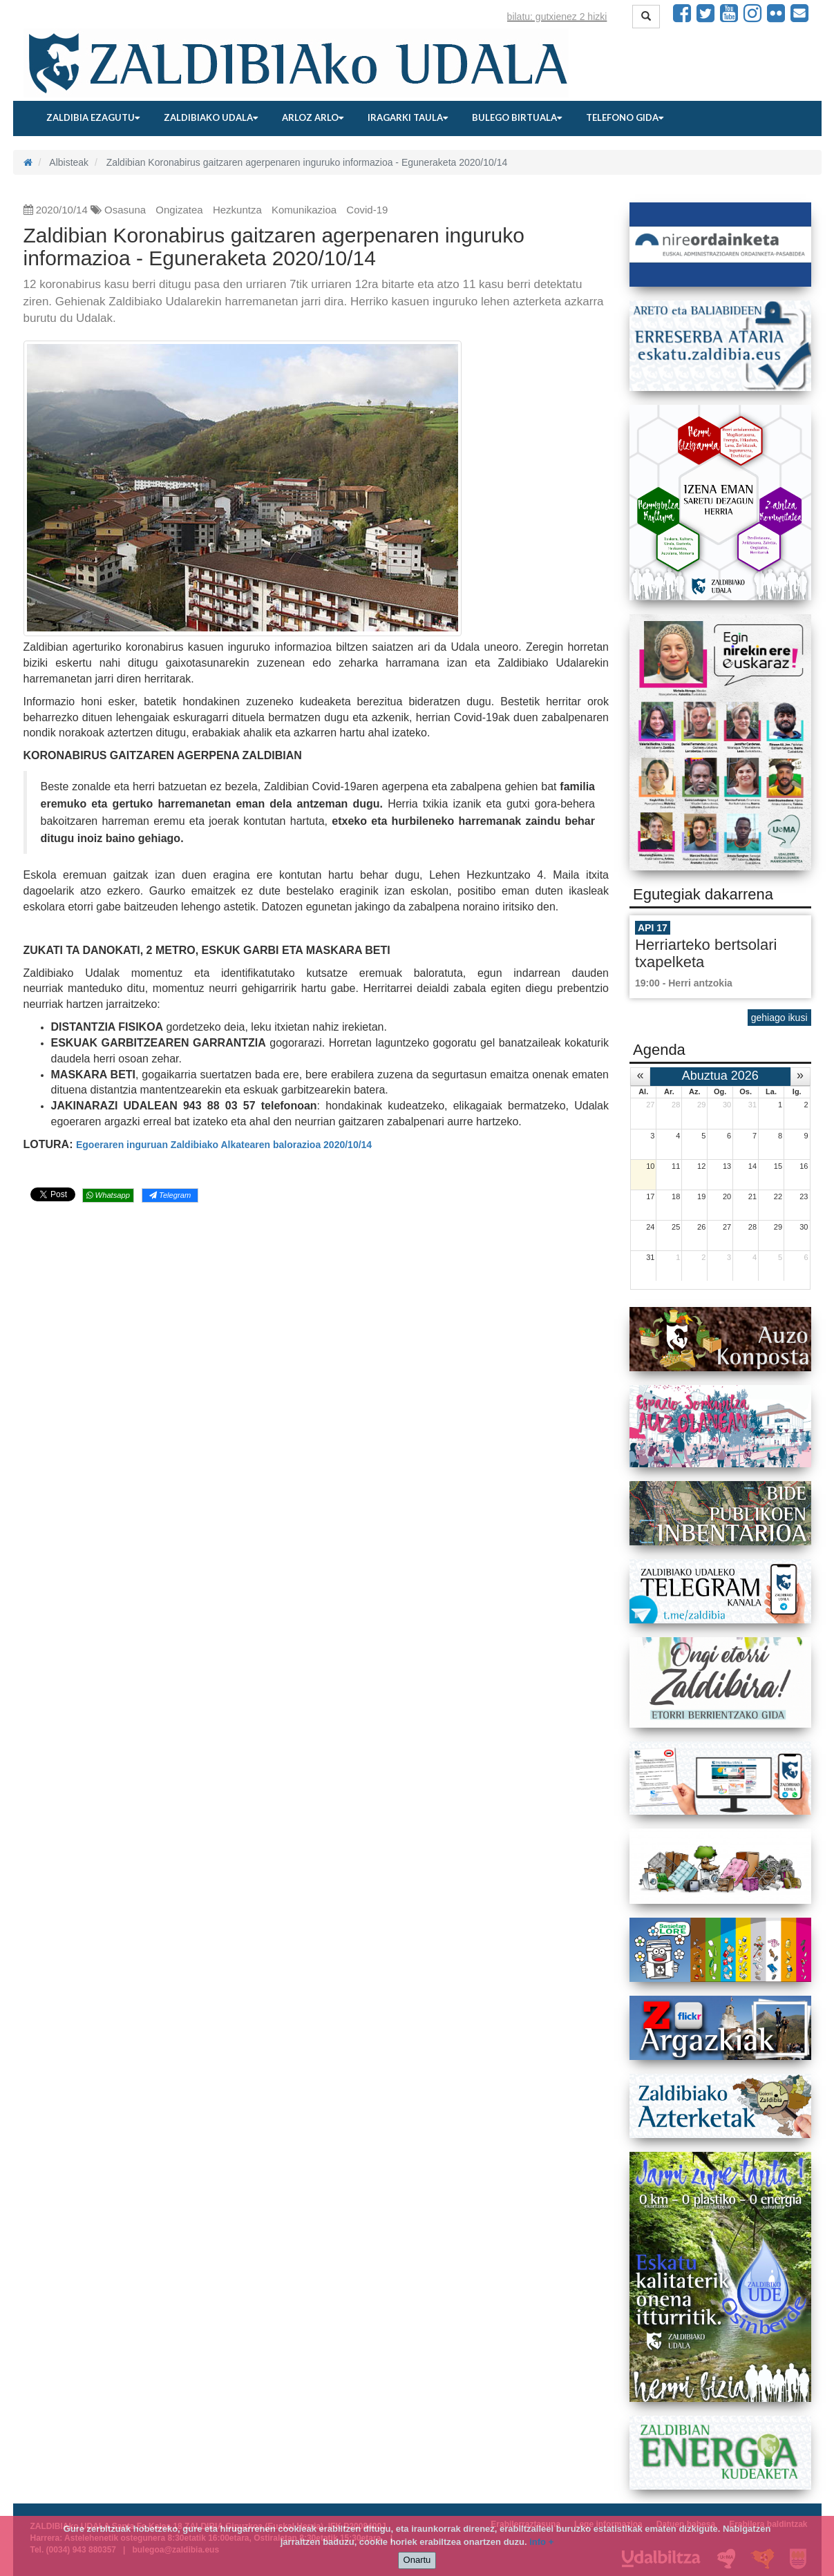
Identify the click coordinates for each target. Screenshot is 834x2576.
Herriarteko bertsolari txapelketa (706, 953)
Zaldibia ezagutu (93, 117)
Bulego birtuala (517, 117)
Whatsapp (108, 1195)
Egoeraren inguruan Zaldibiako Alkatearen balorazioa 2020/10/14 (224, 1144)
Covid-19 (367, 210)
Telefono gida (624, 117)
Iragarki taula (408, 117)
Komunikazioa (304, 210)
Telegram (170, 1195)
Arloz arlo (312, 117)
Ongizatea (178, 210)
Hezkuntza (237, 210)
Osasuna (125, 210)
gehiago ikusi (779, 1017)
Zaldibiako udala (211, 117)
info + (541, 2542)
